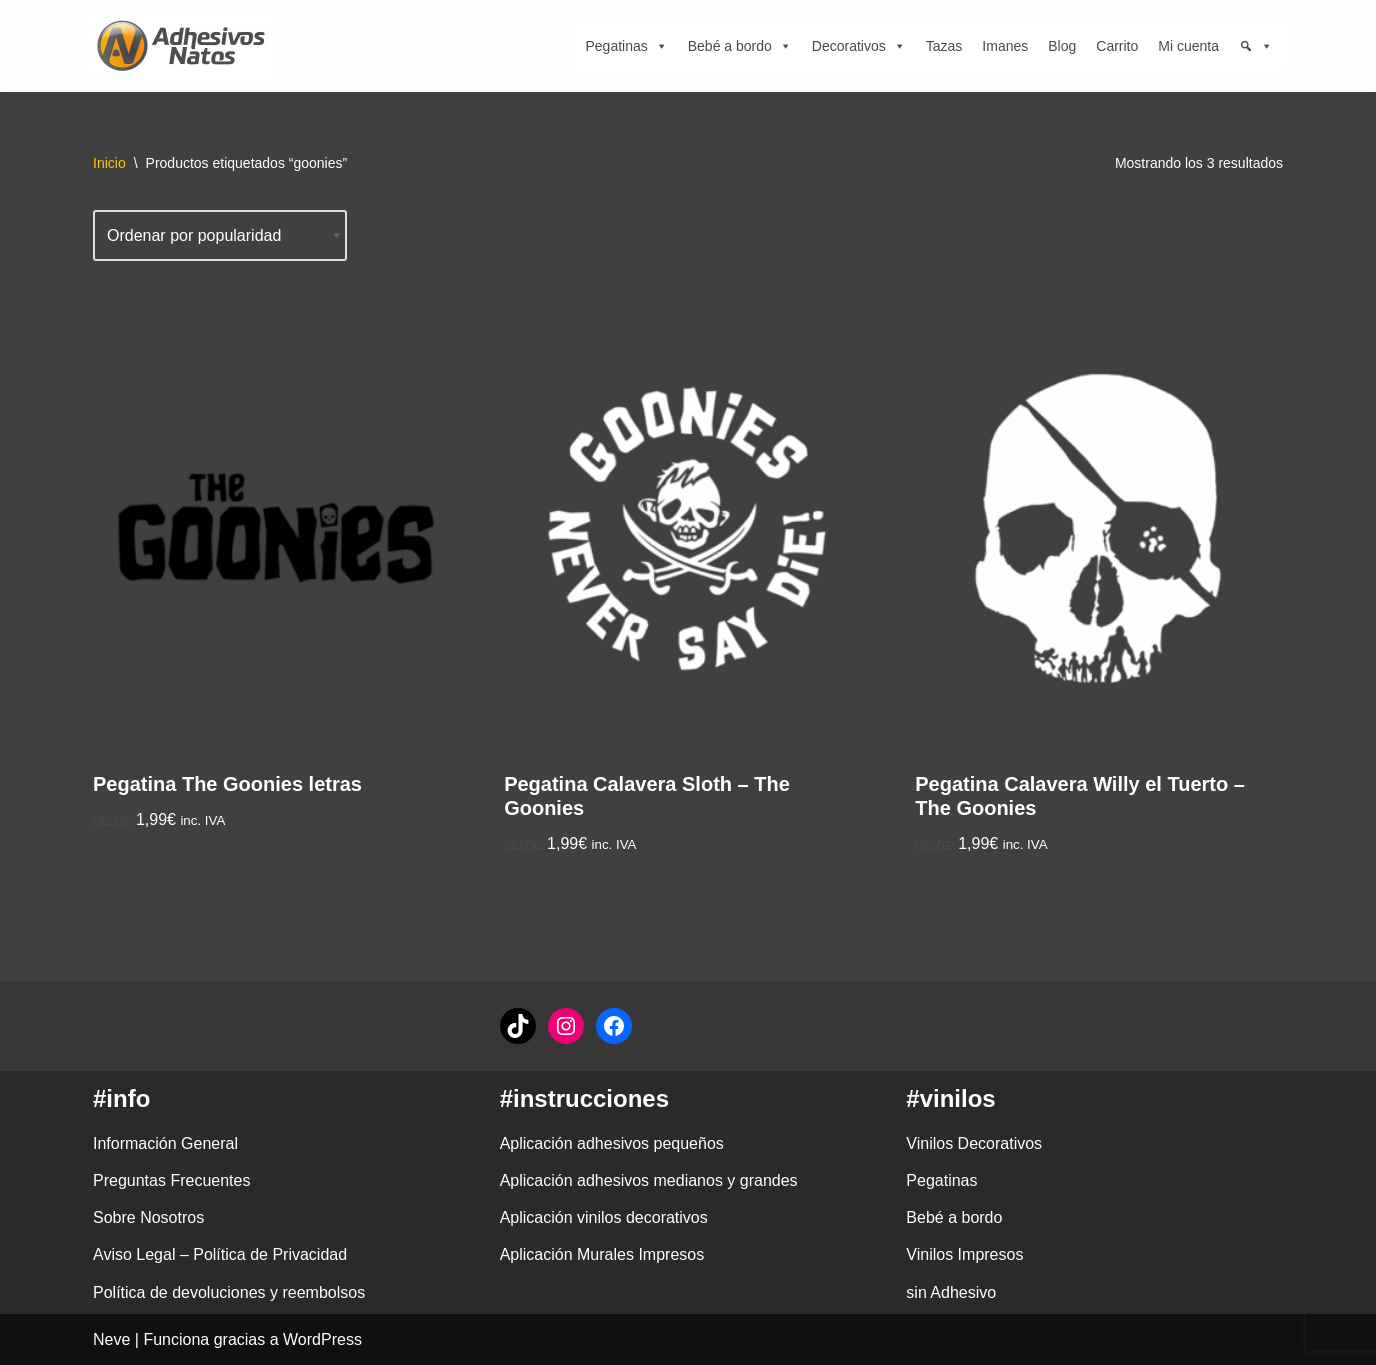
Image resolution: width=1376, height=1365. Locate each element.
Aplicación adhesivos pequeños (612, 1143)
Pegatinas (626, 46)
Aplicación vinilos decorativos (604, 1217)
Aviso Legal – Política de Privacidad (220, 1254)
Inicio (109, 163)
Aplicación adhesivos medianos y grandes (649, 1180)
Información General (165, 1143)
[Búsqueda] (1256, 46)
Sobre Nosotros (148, 1217)
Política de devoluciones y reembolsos (229, 1292)
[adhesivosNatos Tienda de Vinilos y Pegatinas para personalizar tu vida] (186, 46)
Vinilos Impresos (964, 1254)
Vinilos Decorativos (974, 1143)
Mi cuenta (1188, 46)
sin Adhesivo (951, 1292)
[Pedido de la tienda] (220, 235)
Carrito (1117, 46)
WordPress (322, 1339)
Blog (1062, 46)
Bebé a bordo (740, 46)
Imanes (1005, 46)
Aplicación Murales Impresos (602, 1254)
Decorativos (859, 46)
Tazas (944, 46)
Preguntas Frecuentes (171, 1180)
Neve (111, 1339)
